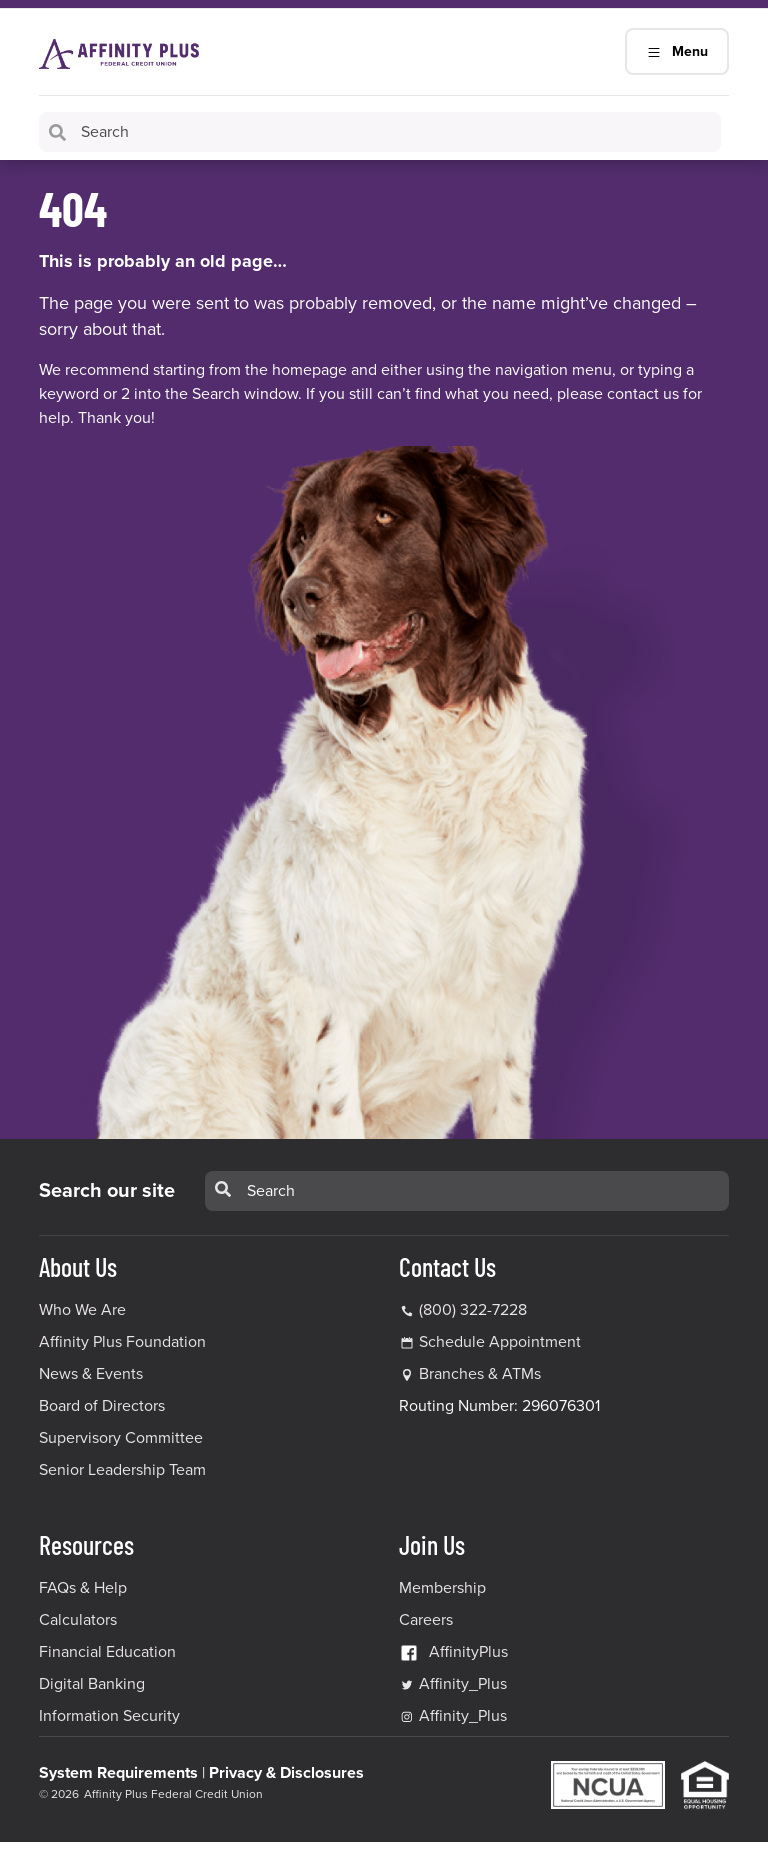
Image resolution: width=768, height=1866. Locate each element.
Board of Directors (102, 1406)
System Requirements (118, 1773)
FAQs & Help (83, 1588)
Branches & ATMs (480, 1374)
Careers (426, 1620)
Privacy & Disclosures (286, 1773)
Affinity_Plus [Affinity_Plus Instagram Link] (453, 1716)
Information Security (109, 1716)
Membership (442, 1588)
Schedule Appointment (500, 1342)
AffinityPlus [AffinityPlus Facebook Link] (453, 1652)
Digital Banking (92, 1684)
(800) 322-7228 (463, 1310)
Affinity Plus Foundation (122, 1342)
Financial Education (107, 1652)
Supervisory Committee (121, 1438)
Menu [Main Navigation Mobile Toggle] (677, 51)
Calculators (78, 1620)
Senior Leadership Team (122, 1470)
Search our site (107, 1191)
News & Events (91, 1374)
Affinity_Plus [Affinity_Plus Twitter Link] (453, 1684)
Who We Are (82, 1310)
